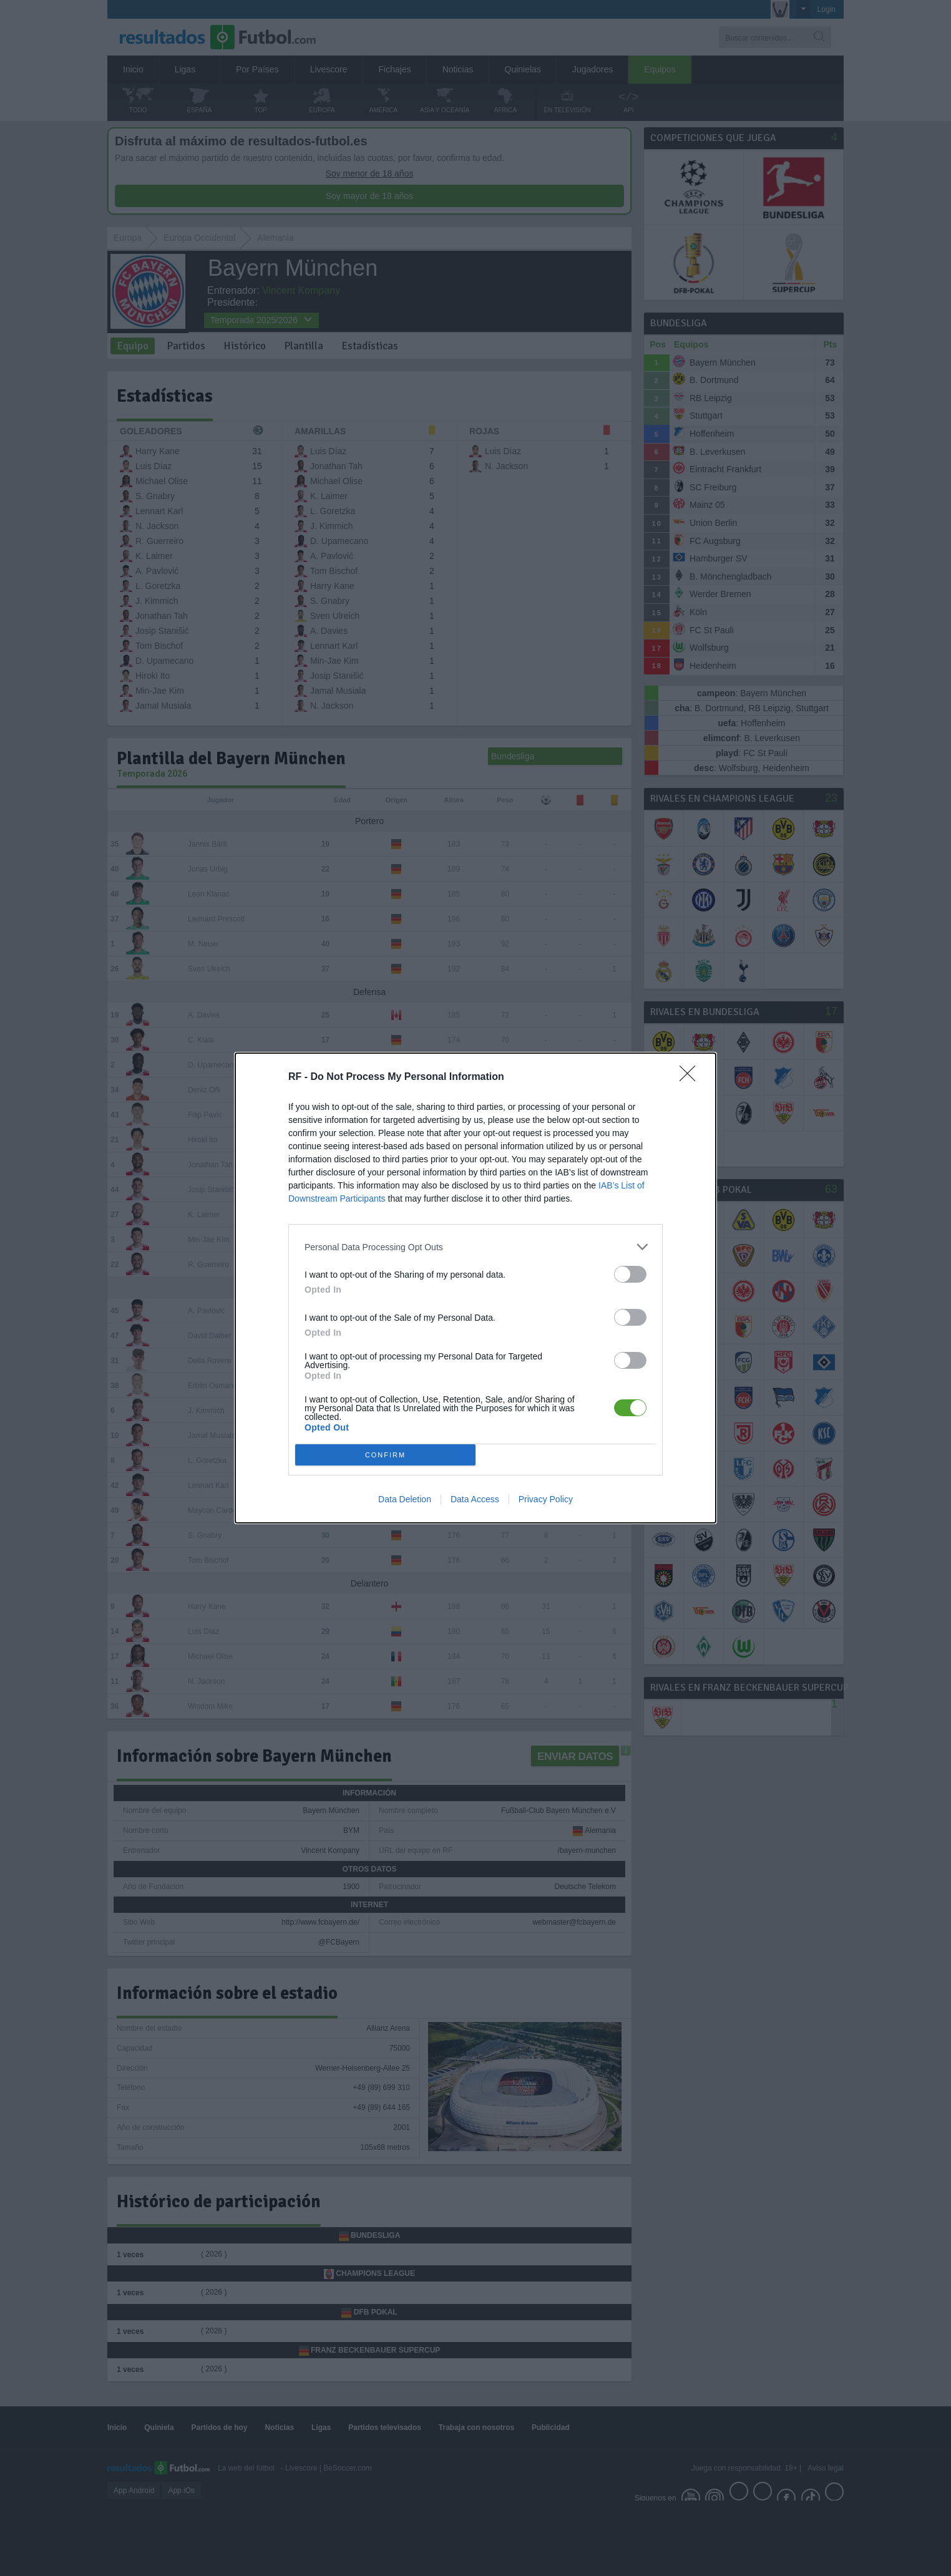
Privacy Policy (546, 1499)
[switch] (630, 1274)
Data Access (475, 1499)
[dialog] (475, 1288)
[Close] (691, 1077)
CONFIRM (385, 1455)
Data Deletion (404, 1499)
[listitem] (475, 1246)
